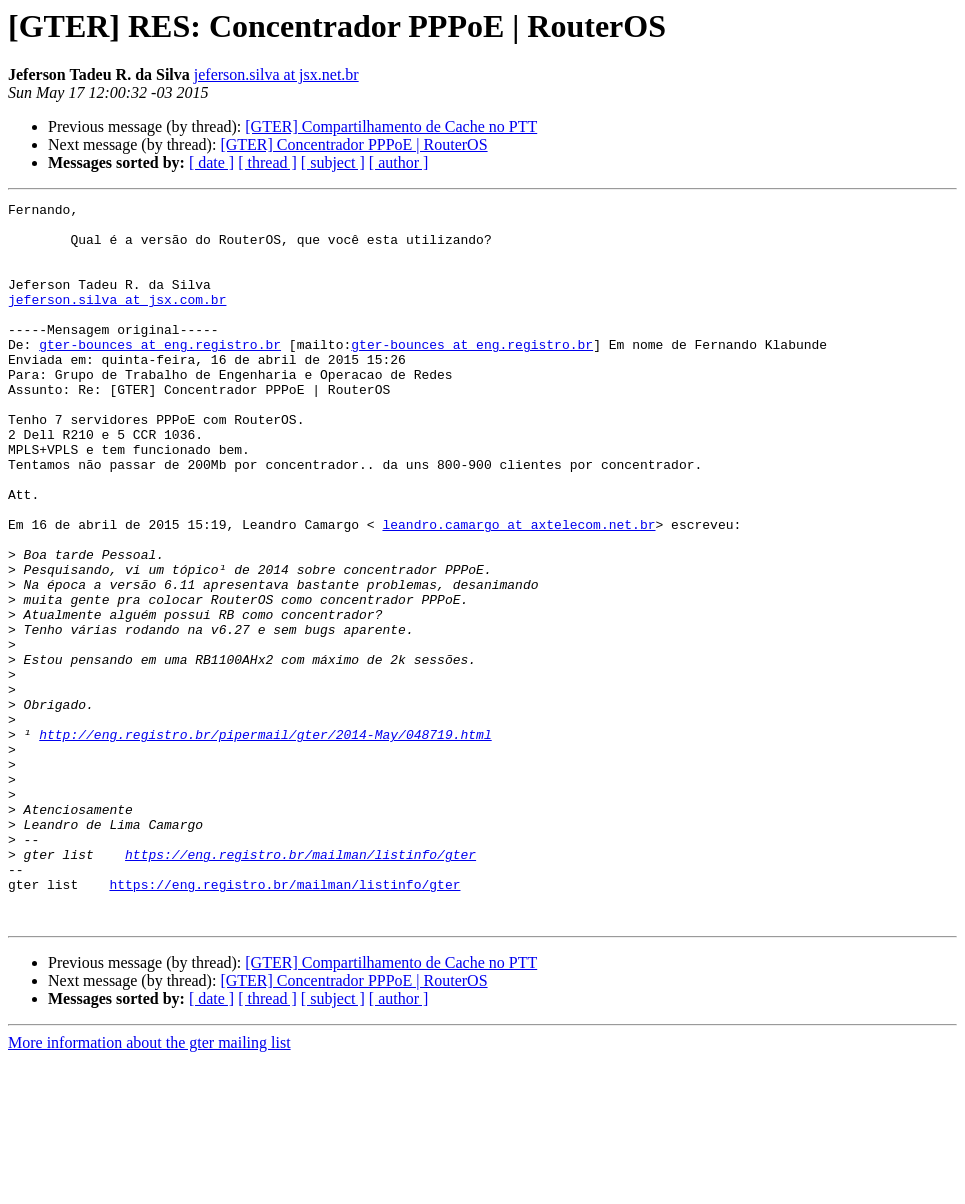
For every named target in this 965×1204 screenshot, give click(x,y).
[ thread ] (267, 162)
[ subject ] (333, 162)
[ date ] (211, 162)
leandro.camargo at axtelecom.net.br (518, 590)
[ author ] (399, 162)
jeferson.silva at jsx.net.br (276, 74)
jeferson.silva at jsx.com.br (117, 320)
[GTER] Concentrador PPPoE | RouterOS (353, 144)
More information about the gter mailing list (149, 1186)
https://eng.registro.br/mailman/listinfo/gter (300, 986)
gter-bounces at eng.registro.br (160, 374)
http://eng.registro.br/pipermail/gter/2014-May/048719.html (265, 842)
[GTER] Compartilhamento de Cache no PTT (391, 126)
